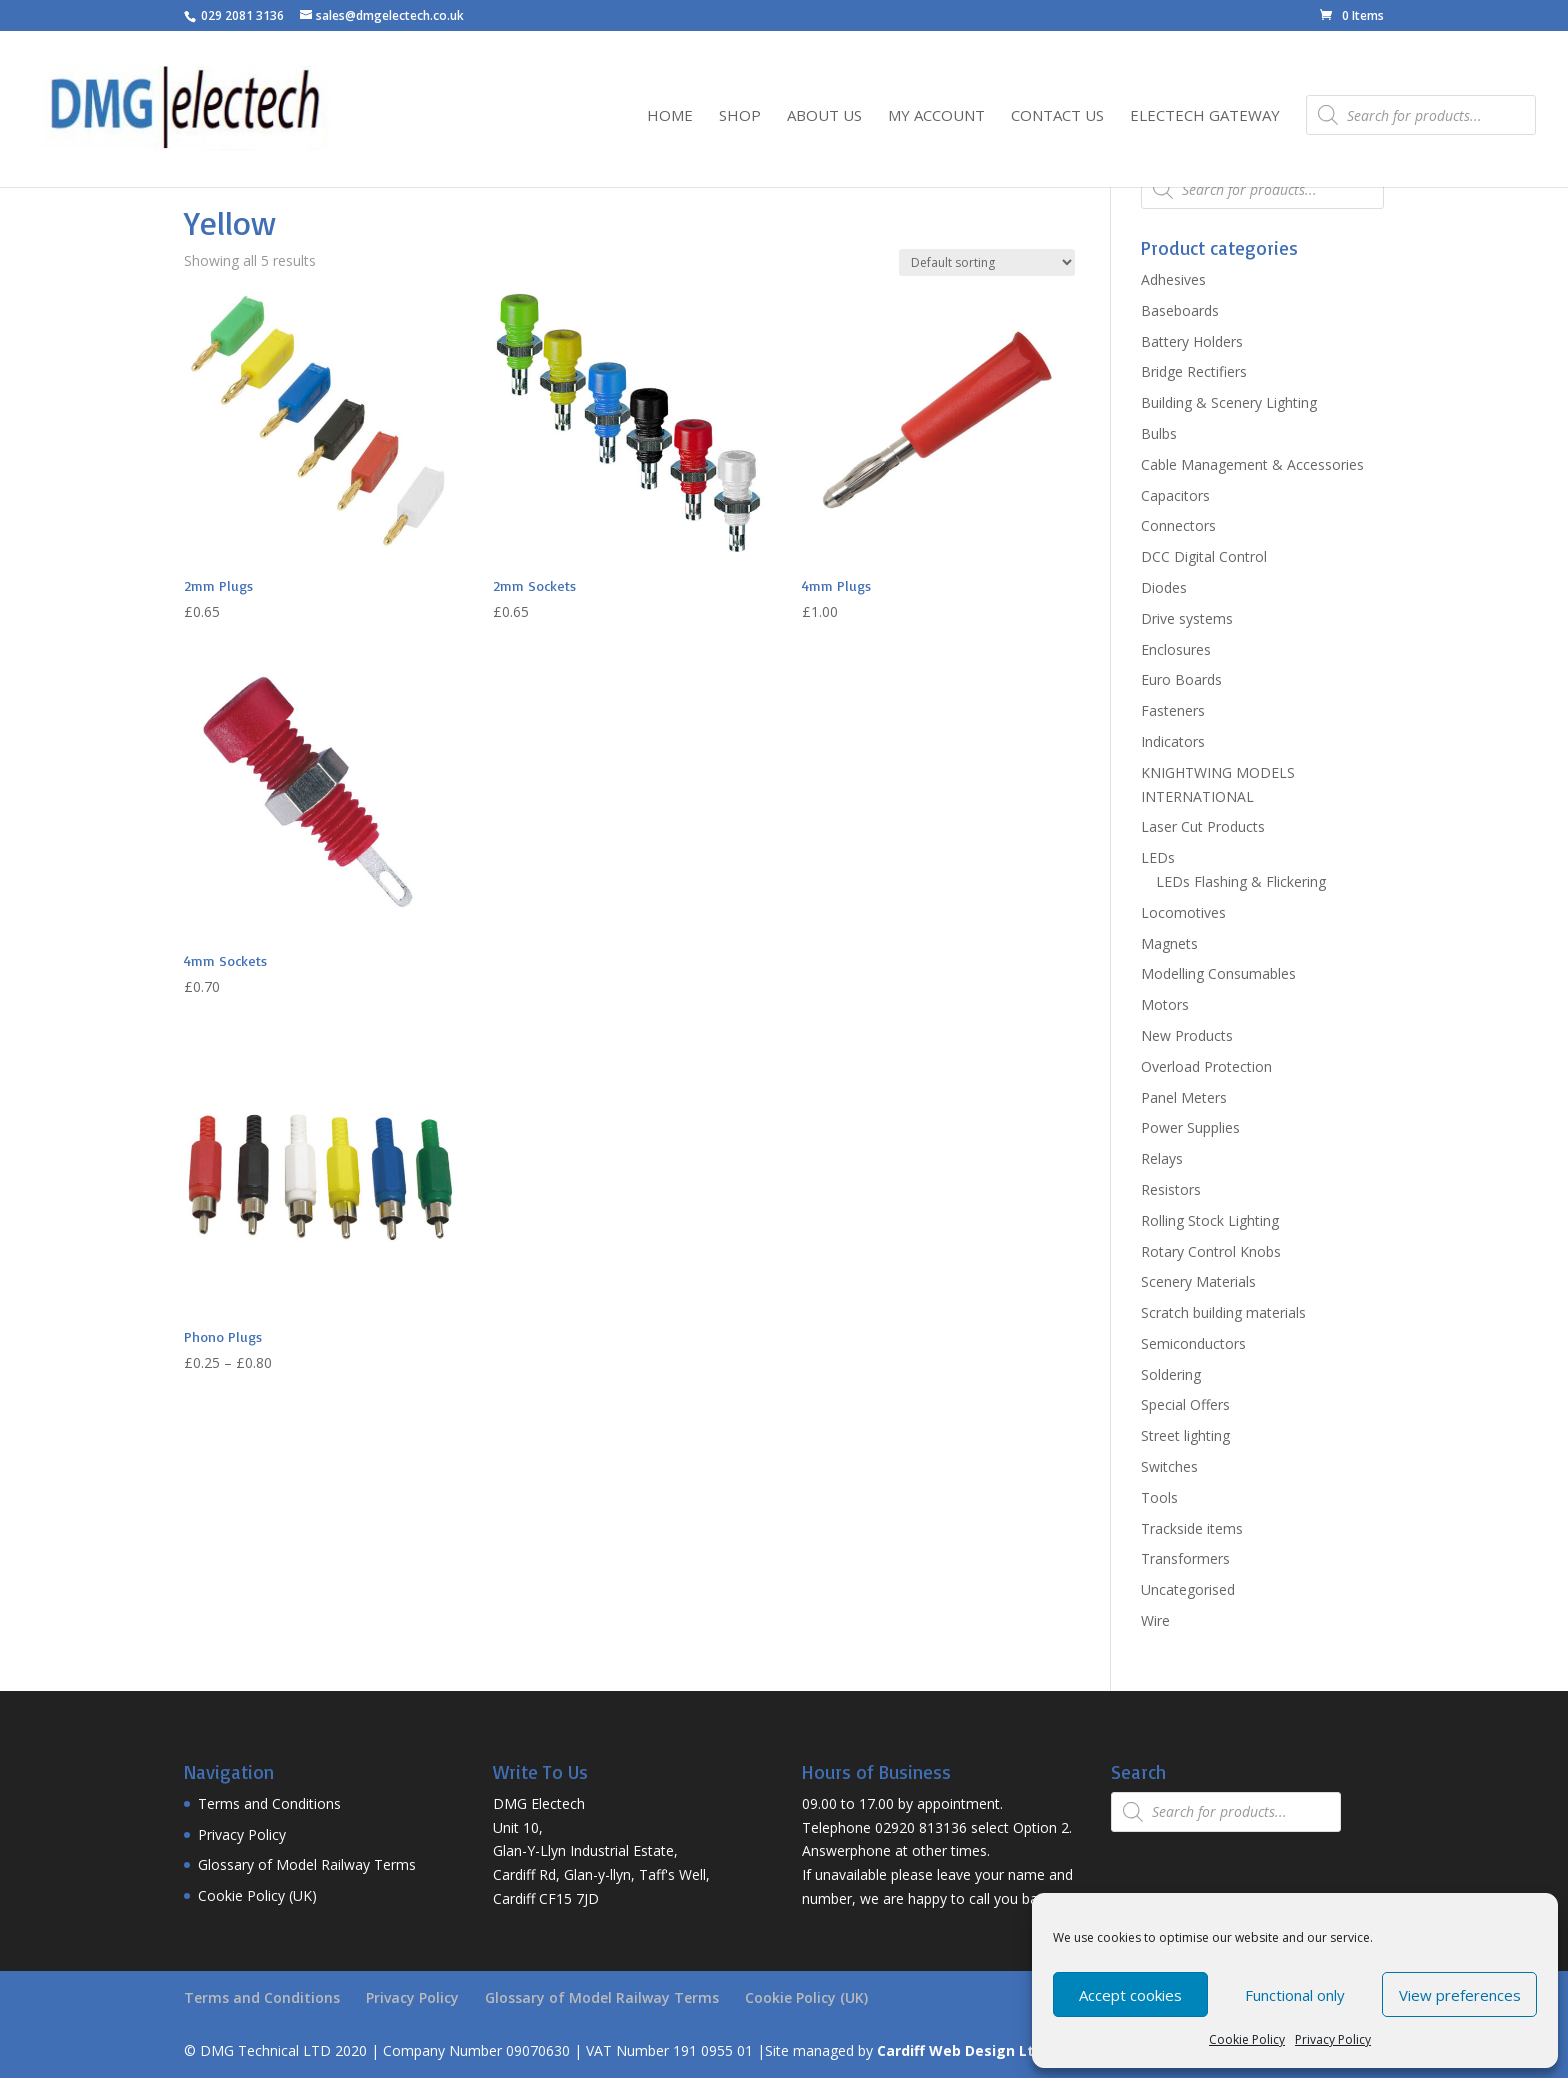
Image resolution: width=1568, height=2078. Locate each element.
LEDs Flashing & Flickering (1241, 881)
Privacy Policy (1333, 2039)
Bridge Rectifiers (1194, 371)
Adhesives (1173, 279)
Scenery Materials (1198, 1281)
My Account (936, 116)
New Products (1187, 1035)
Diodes (1164, 587)
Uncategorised (1188, 1589)
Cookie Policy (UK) (257, 1895)
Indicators (1173, 741)
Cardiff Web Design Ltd (960, 2050)
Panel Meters (1184, 1097)
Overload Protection (1206, 1066)
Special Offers (1185, 1404)
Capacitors (1175, 495)
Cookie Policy (1247, 2039)
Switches (1169, 1466)
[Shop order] (987, 262)
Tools (1159, 1497)
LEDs (1158, 857)
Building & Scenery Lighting (1229, 402)
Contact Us (1057, 116)
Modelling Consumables (1218, 973)
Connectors (1178, 525)
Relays (1162, 1158)
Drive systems (1187, 618)
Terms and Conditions (269, 1803)
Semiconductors (1193, 1343)
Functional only (1295, 1995)
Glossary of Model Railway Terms (307, 1864)
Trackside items (1192, 1528)
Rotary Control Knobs (1211, 1251)
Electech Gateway (1205, 116)
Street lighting (1185, 1435)
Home (670, 116)
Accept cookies (1130, 1995)
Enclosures (1176, 649)
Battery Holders (1192, 341)
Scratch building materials (1223, 1312)
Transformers (1185, 1558)
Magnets (1169, 943)
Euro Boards (1181, 679)
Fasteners (1173, 710)
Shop (740, 116)
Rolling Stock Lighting (1210, 1220)
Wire (1155, 1620)
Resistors (1171, 1189)
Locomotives (1183, 912)
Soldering (1171, 1374)
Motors (1165, 1004)
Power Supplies (1190, 1127)
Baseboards (1180, 310)
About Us (824, 116)
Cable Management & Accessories (1252, 464)
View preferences (1460, 1995)
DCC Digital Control (1204, 556)
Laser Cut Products (1203, 826)
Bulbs (1159, 433)
